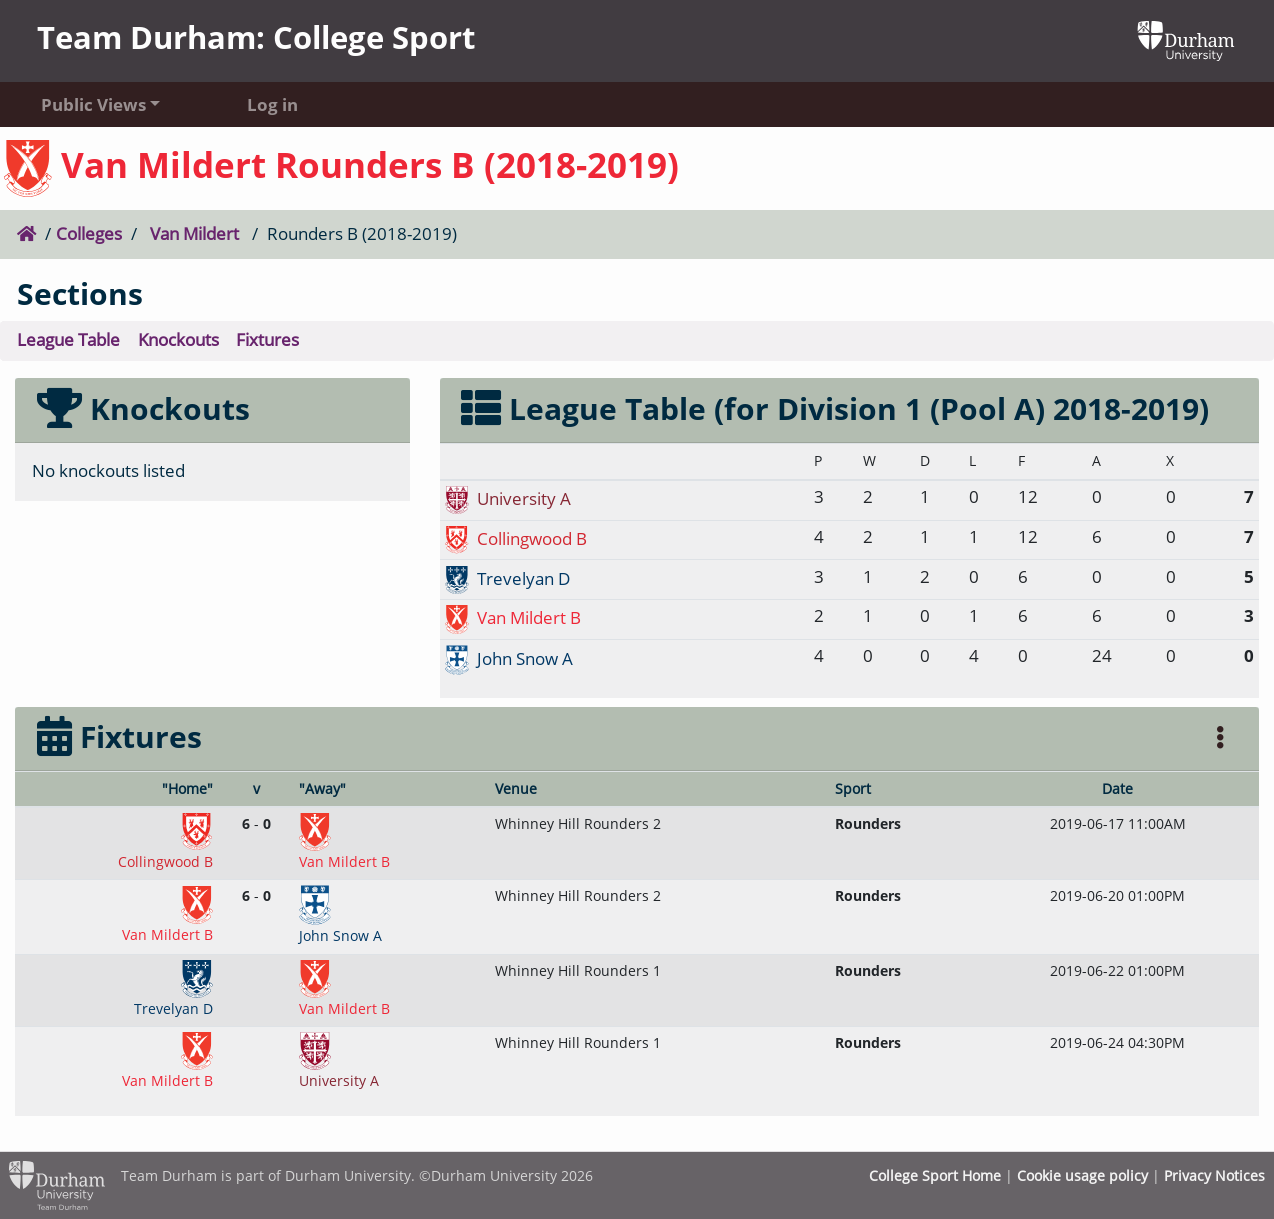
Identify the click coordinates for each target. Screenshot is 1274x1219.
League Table (68, 339)
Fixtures (267, 339)
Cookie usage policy (1082, 1175)
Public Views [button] (93, 104)
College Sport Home (935, 1175)
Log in (272, 104)
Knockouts (178, 339)
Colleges (89, 233)
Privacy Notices (1214, 1175)
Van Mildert (194, 233)
